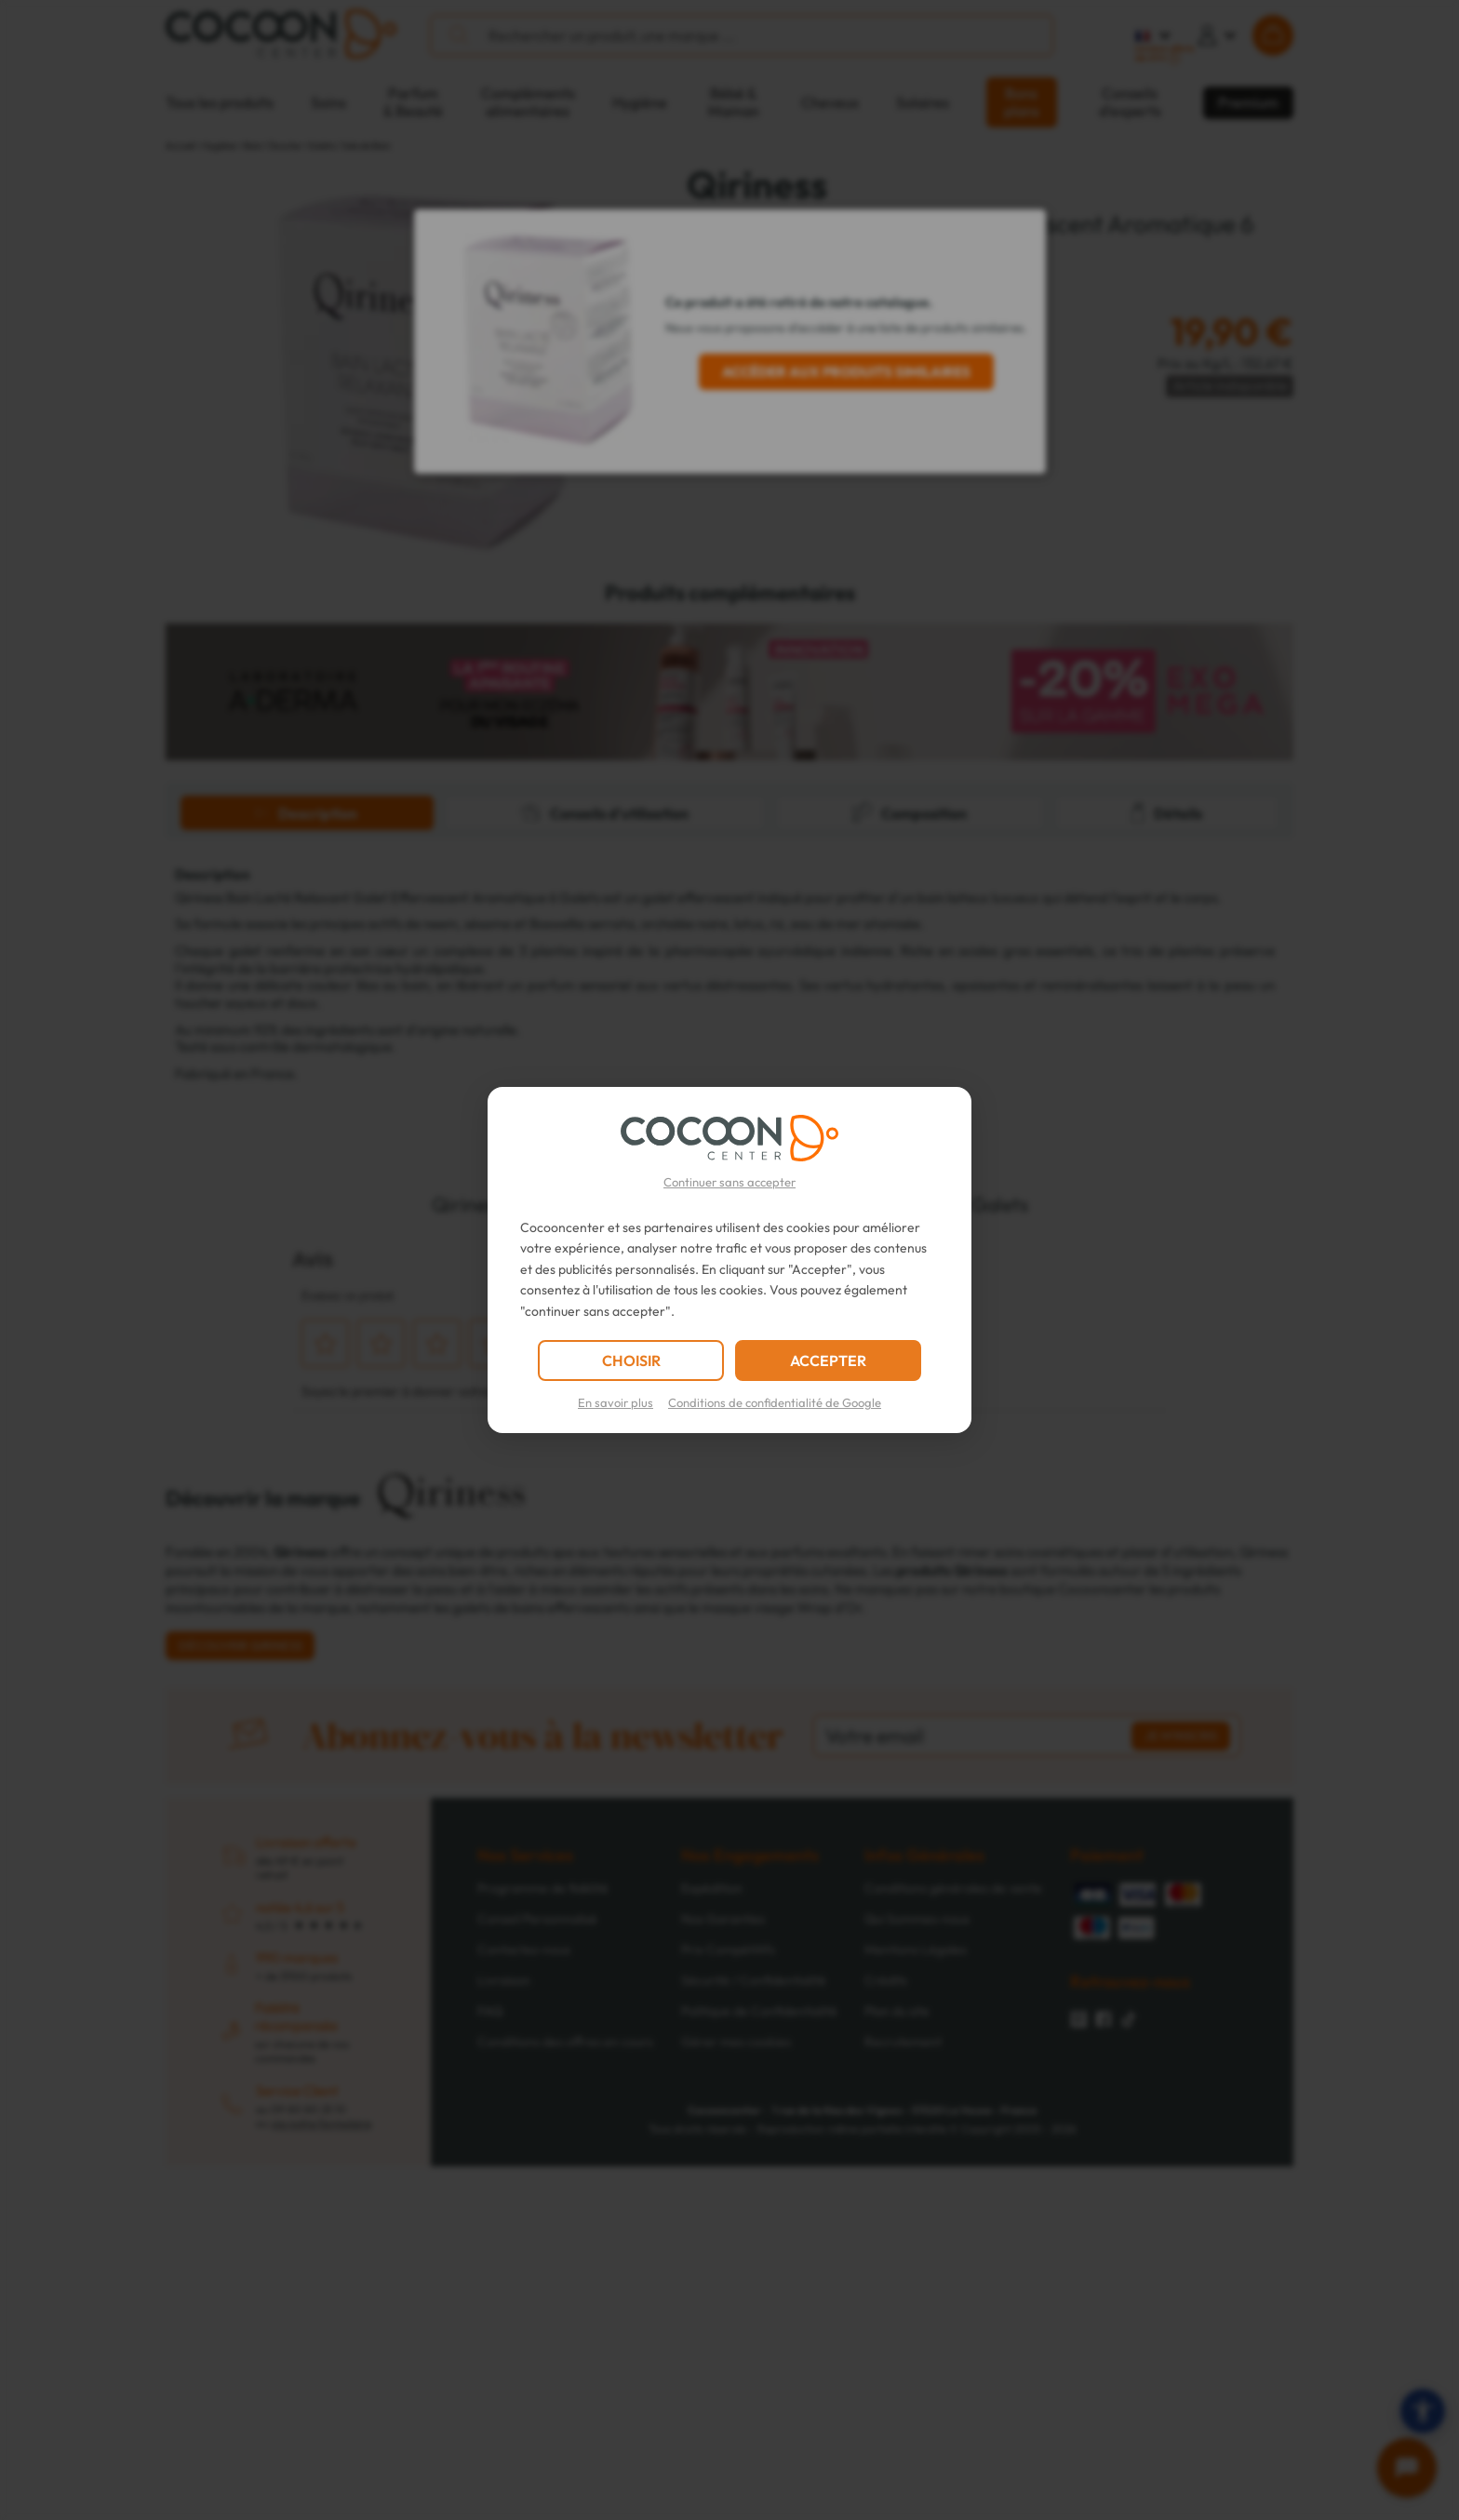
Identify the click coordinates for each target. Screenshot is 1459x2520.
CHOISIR (631, 1360)
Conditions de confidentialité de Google (774, 1402)
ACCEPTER (828, 1360)
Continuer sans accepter (729, 1181)
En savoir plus (615, 1402)
